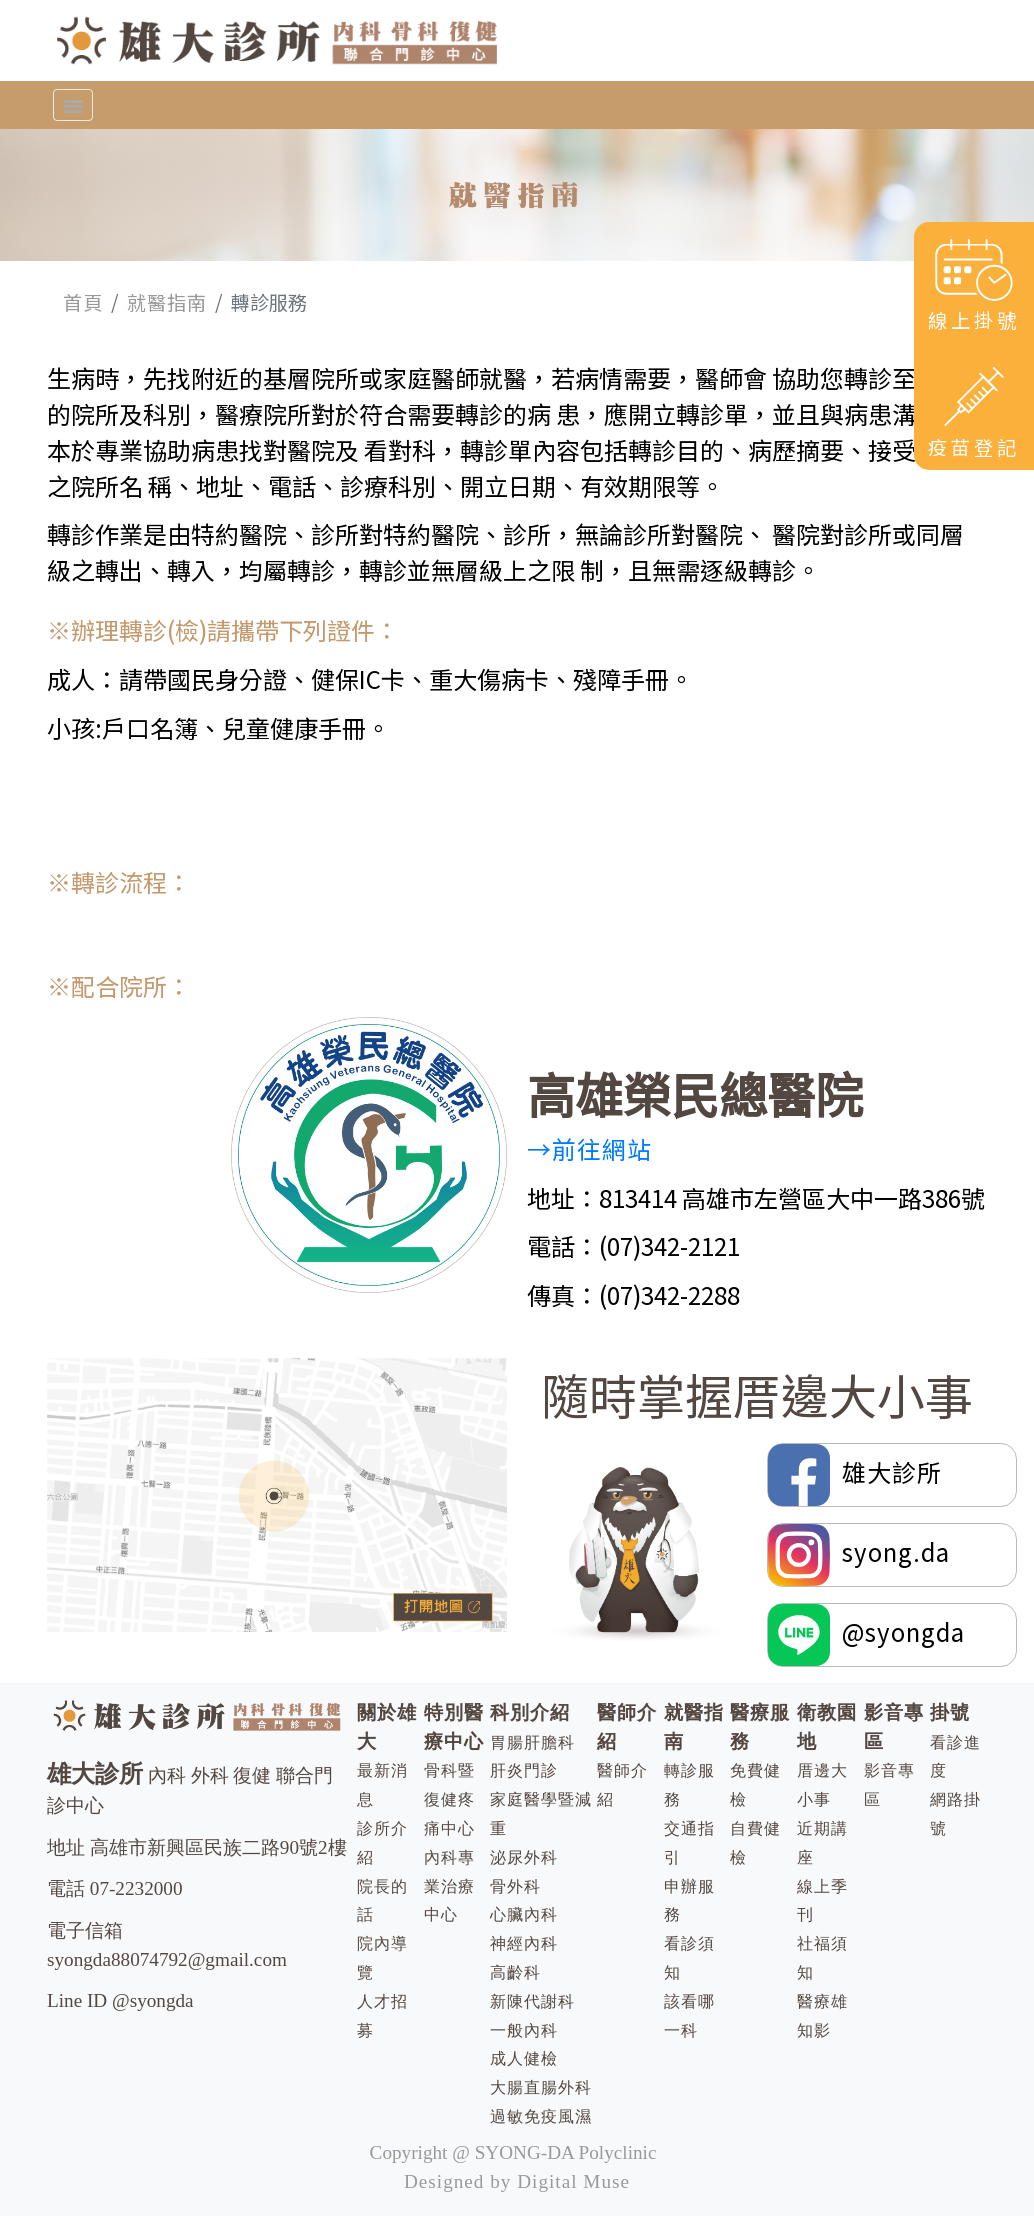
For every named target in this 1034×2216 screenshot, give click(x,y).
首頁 (83, 302)
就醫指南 (167, 302)
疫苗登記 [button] (974, 410)
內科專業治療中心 (449, 1886)
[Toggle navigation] (73, 105)
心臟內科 (524, 1914)
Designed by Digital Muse (517, 2181)
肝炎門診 (524, 1770)
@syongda (866, 1635)
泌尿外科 (524, 1857)
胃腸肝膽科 (532, 1742)
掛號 (950, 1712)
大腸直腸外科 (541, 2087)
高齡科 (515, 1972)
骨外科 (515, 1886)
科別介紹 (530, 1712)
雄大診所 (858, 1475)
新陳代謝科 (532, 2001)
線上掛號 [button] (974, 284)
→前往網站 (589, 1148)
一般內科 (524, 2030)
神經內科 (524, 1943)
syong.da (859, 1555)
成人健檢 (524, 2058)
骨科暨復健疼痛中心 (449, 1799)
